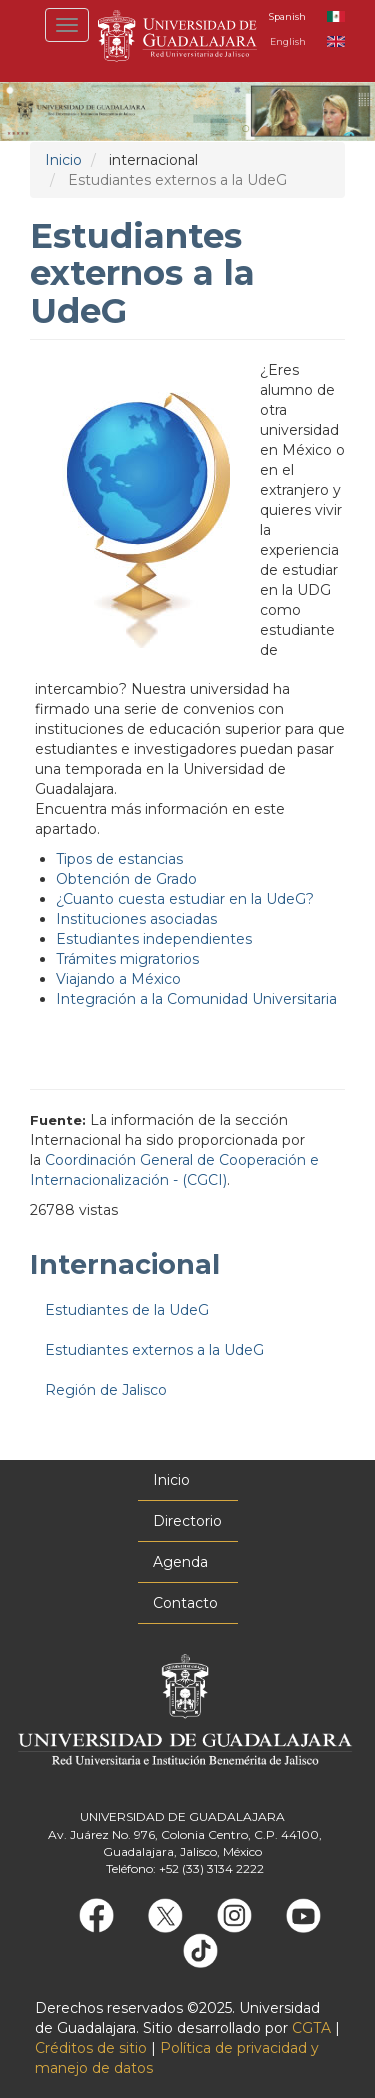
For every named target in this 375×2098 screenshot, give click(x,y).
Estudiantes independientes (154, 939)
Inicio (63, 160)
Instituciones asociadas (136, 919)
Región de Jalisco (106, 1390)
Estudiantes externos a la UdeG (154, 1350)
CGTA (311, 2028)
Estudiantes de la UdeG (127, 1310)
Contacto (185, 1603)
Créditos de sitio (91, 2048)
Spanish (287, 16)
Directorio (187, 1521)
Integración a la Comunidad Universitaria (196, 999)
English (288, 41)
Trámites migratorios (127, 959)
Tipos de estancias (119, 859)
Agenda (180, 1562)
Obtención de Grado (126, 879)
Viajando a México (118, 979)
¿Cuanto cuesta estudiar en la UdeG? (185, 899)
